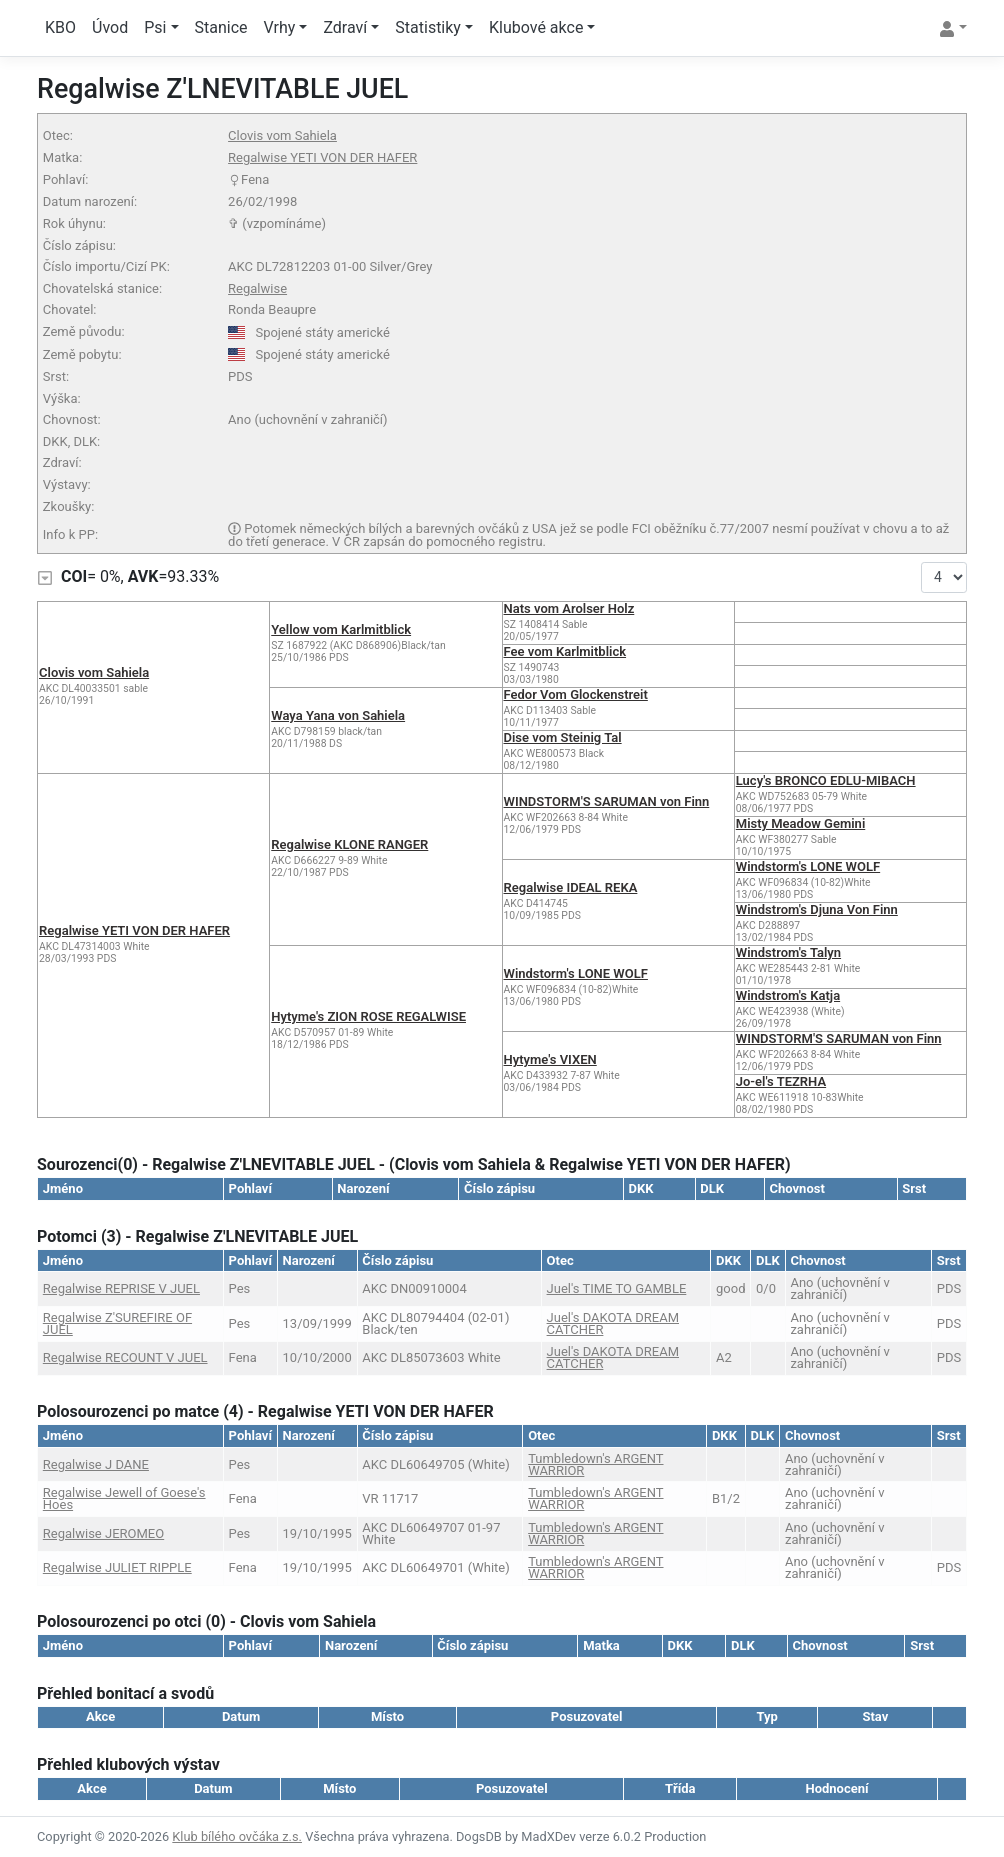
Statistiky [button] (428, 27)
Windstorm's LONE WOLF (808, 866)
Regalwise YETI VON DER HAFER (322, 157)
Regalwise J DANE (96, 1464)
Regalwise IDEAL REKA (571, 887)
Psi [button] (155, 27)
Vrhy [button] (280, 27)
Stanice (221, 27)
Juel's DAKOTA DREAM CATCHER (613, 1323)
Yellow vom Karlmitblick (341, 629)
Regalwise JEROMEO (103, 1533)
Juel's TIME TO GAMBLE (617, 1288)
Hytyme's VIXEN (550, 1059)
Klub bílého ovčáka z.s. (237, 1836)
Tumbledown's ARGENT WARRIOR (595, 1464)
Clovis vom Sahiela (282, 135)
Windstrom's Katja (788, 995)
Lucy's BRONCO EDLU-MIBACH (826, 780)
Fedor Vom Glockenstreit (576, 694)
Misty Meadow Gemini (801, 823)
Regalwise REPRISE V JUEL (121, 1288)
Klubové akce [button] (536, 27)
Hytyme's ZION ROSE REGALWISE (368, 1016)
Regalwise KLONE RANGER (349, 844)
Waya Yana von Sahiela (338, 715)
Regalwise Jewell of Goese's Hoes (124, 1498)
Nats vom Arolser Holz (569, 608)
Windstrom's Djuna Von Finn (817, 909)
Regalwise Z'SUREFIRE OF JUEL (117, 1323)
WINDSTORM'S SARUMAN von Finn (607, 801)
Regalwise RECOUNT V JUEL (125, 1357)
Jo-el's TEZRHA (781, 1081)
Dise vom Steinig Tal (563, 737)
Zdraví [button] (345, 27)
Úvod (110, 27)
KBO (60, 27)
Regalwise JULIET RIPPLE (117, 1567)
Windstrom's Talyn (788, 952)
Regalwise (257, 288)
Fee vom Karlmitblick (565, 651)
